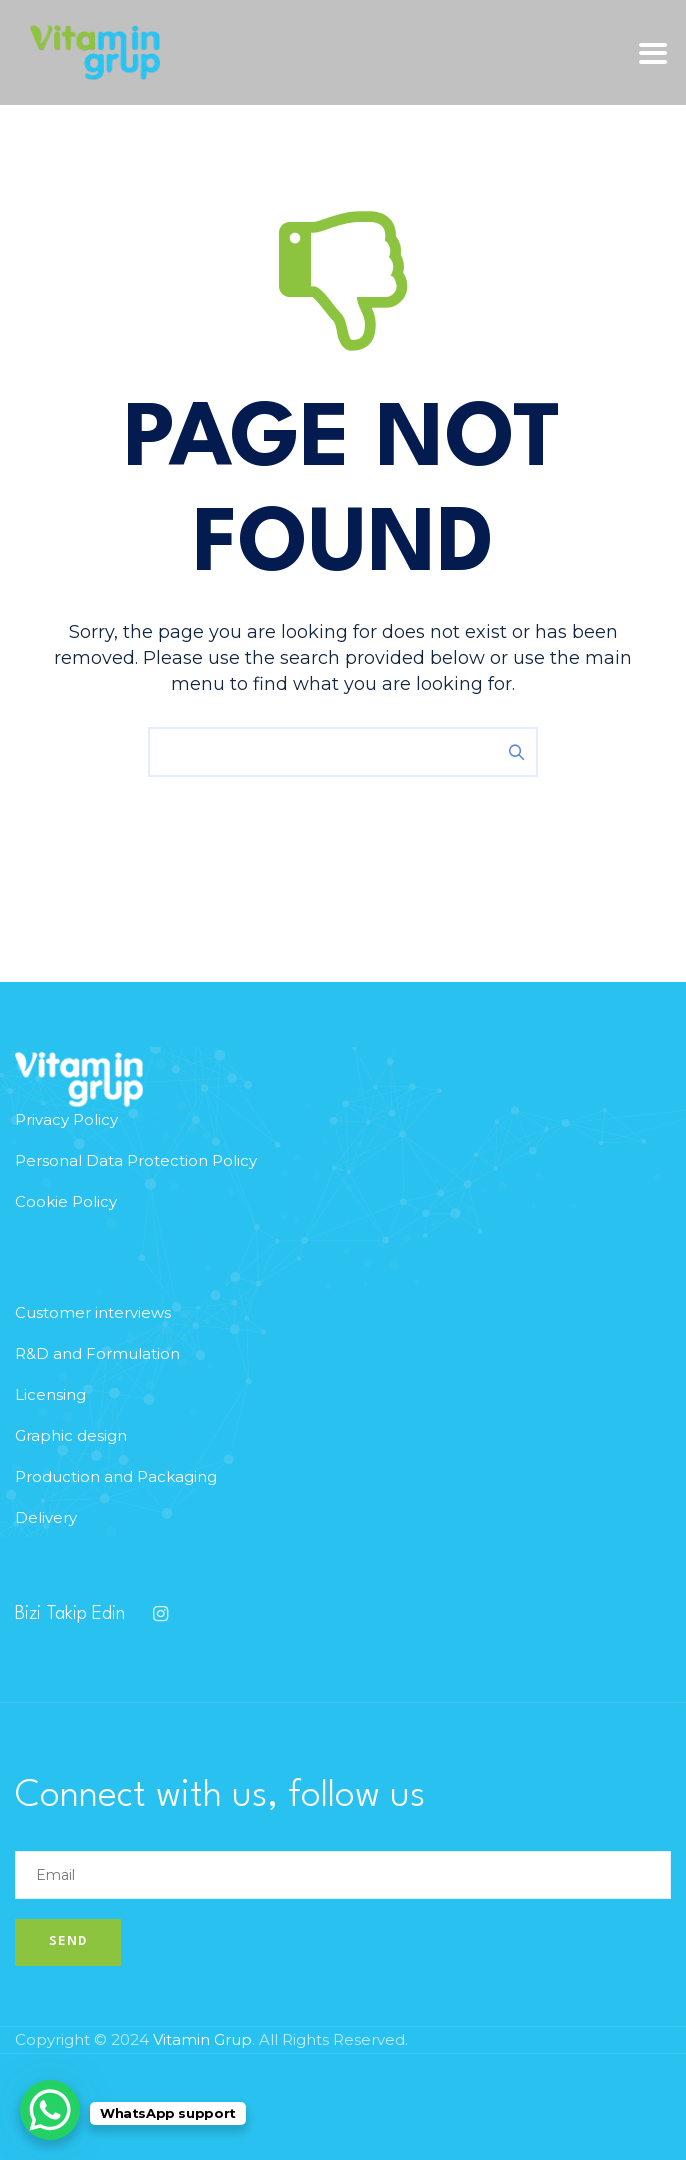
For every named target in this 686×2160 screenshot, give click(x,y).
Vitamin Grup (202, 2039)
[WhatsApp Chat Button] (50, 2110)
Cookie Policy (66, 1201)
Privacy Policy (66, 1119)
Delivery (46, 1517)
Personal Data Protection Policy (136, 1160)
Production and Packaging (116, 1476)
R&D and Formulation (97, 1353)
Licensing (50, 1394)
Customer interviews (93, 1312)
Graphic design (71, 1435)
